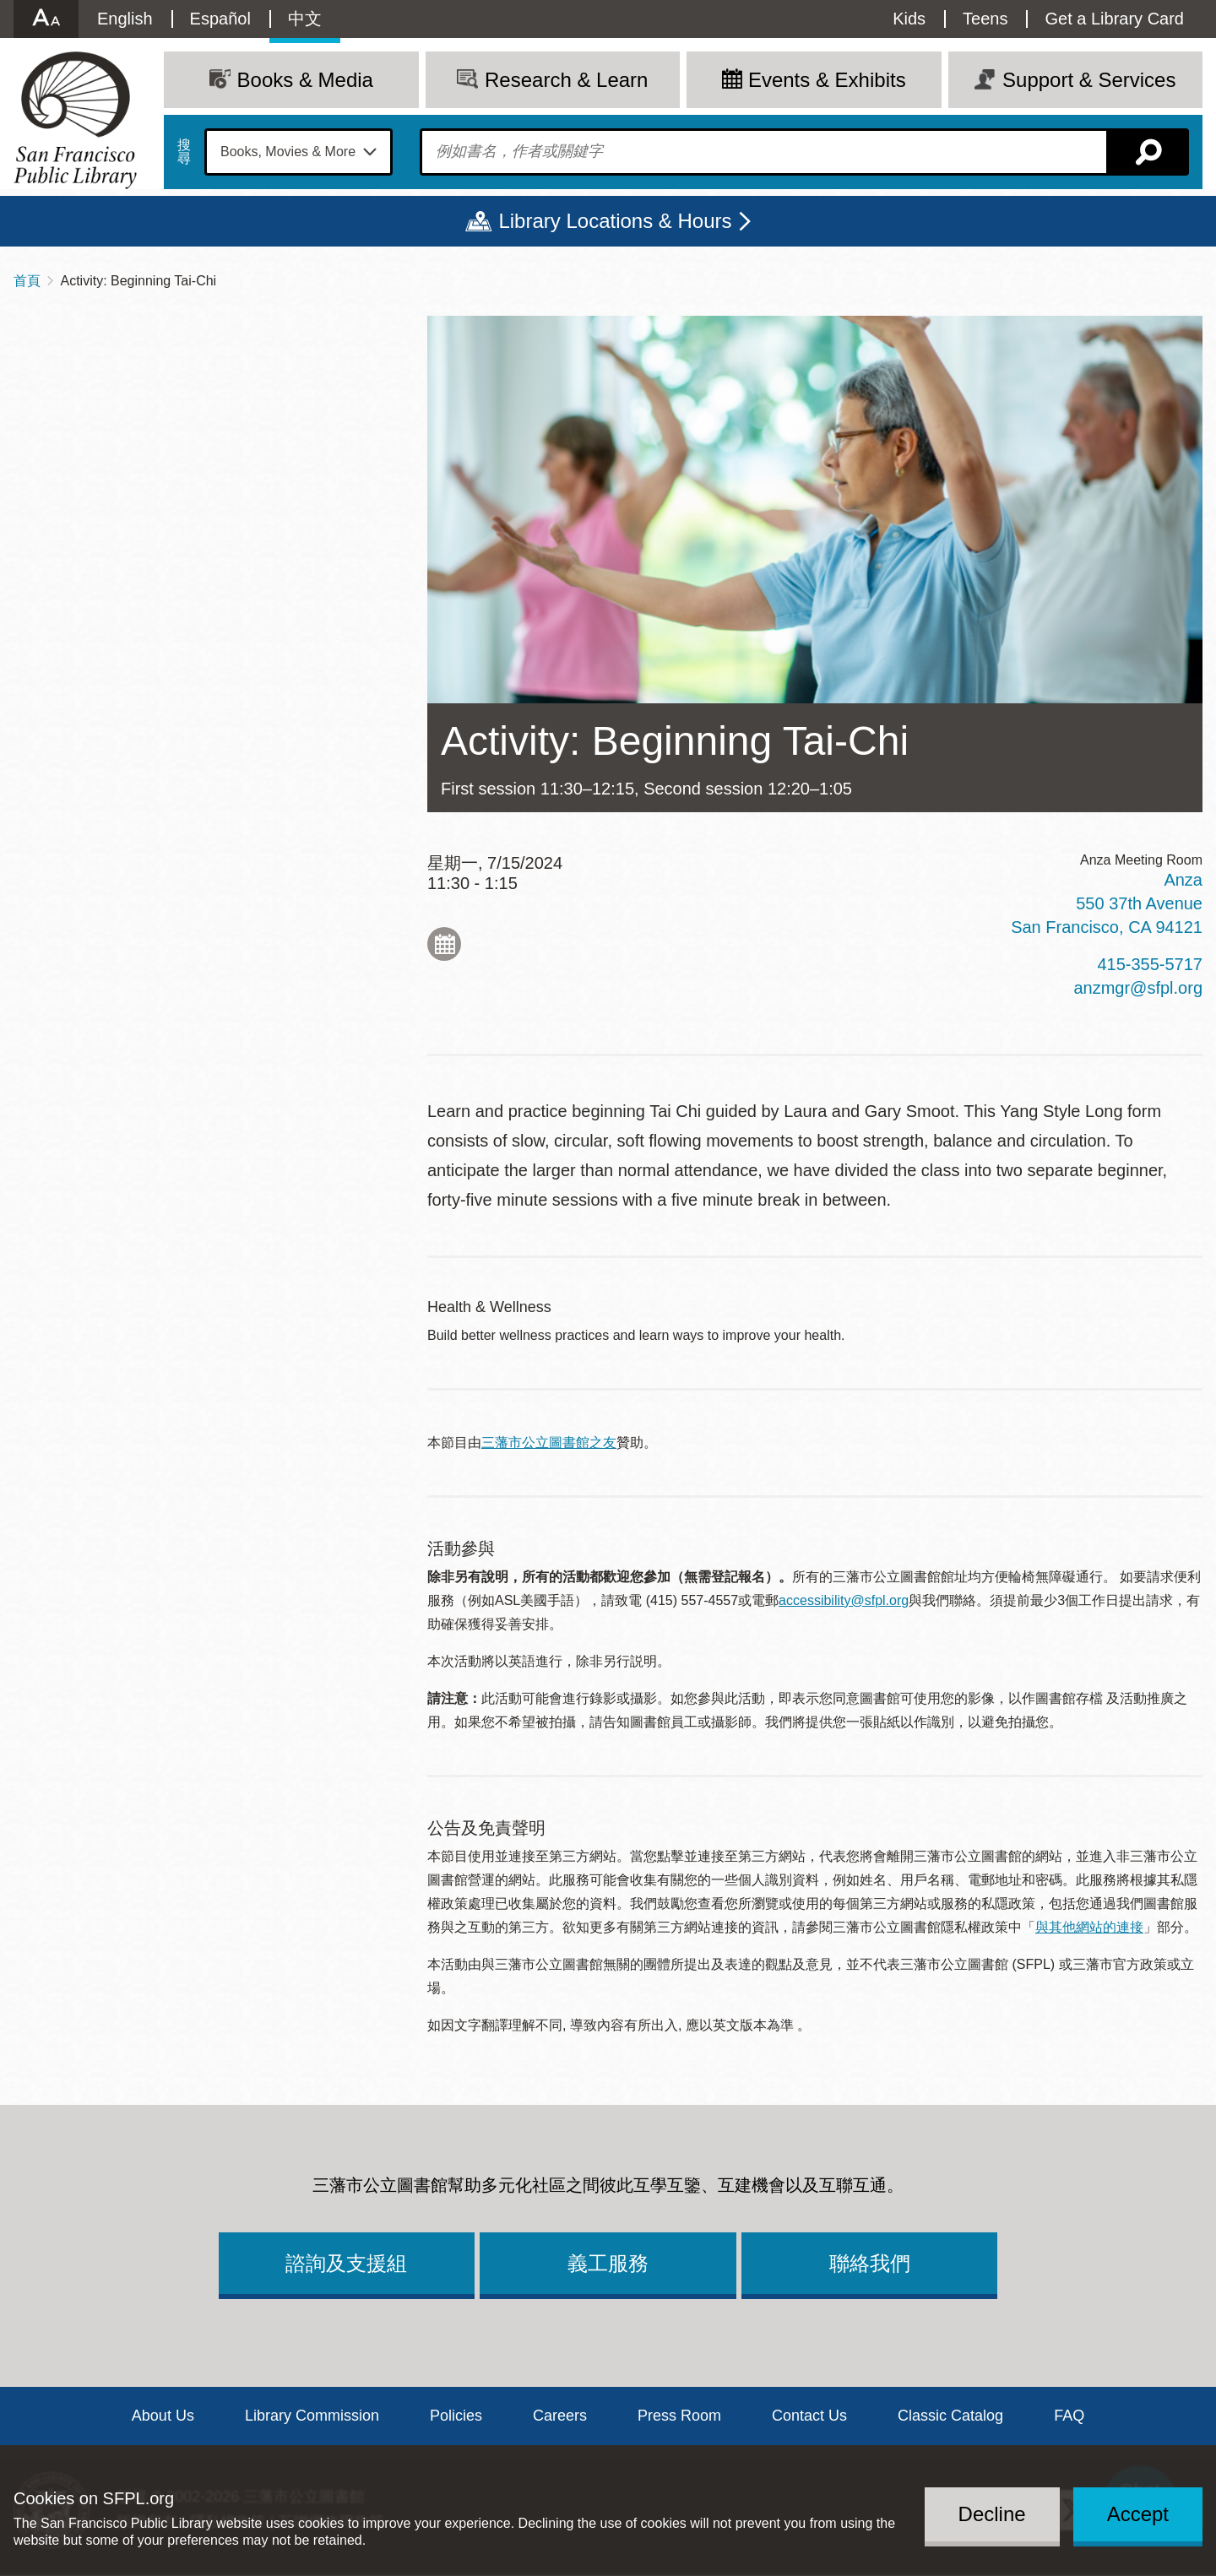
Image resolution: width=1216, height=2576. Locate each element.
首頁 (27, 281)
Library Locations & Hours (614, 220)
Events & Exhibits (827, 79)
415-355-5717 (1149, 964)
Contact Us (809, 2415)
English (125, 18)
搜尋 (184, 151)
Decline (992, 2514)
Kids (909, 18)
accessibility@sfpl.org (844, 1600)
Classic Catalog (950, 2415)
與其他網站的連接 (1089, 1927)
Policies (456, 2415)
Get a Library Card (1114, 18)
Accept (1138, 2514)
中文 (305, 18)
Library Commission (312, 2415)
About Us (163, 2415)
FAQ (1069, 2415)
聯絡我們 (869, 2263)
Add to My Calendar (444, 944)
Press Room (679, 2415)
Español (220, 18)
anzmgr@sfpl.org (1137, 988)
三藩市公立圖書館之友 (548, 1442)
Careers (560, 2415)
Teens (985, 18)
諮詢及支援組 (346, 2263)
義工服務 (608, 2263)
